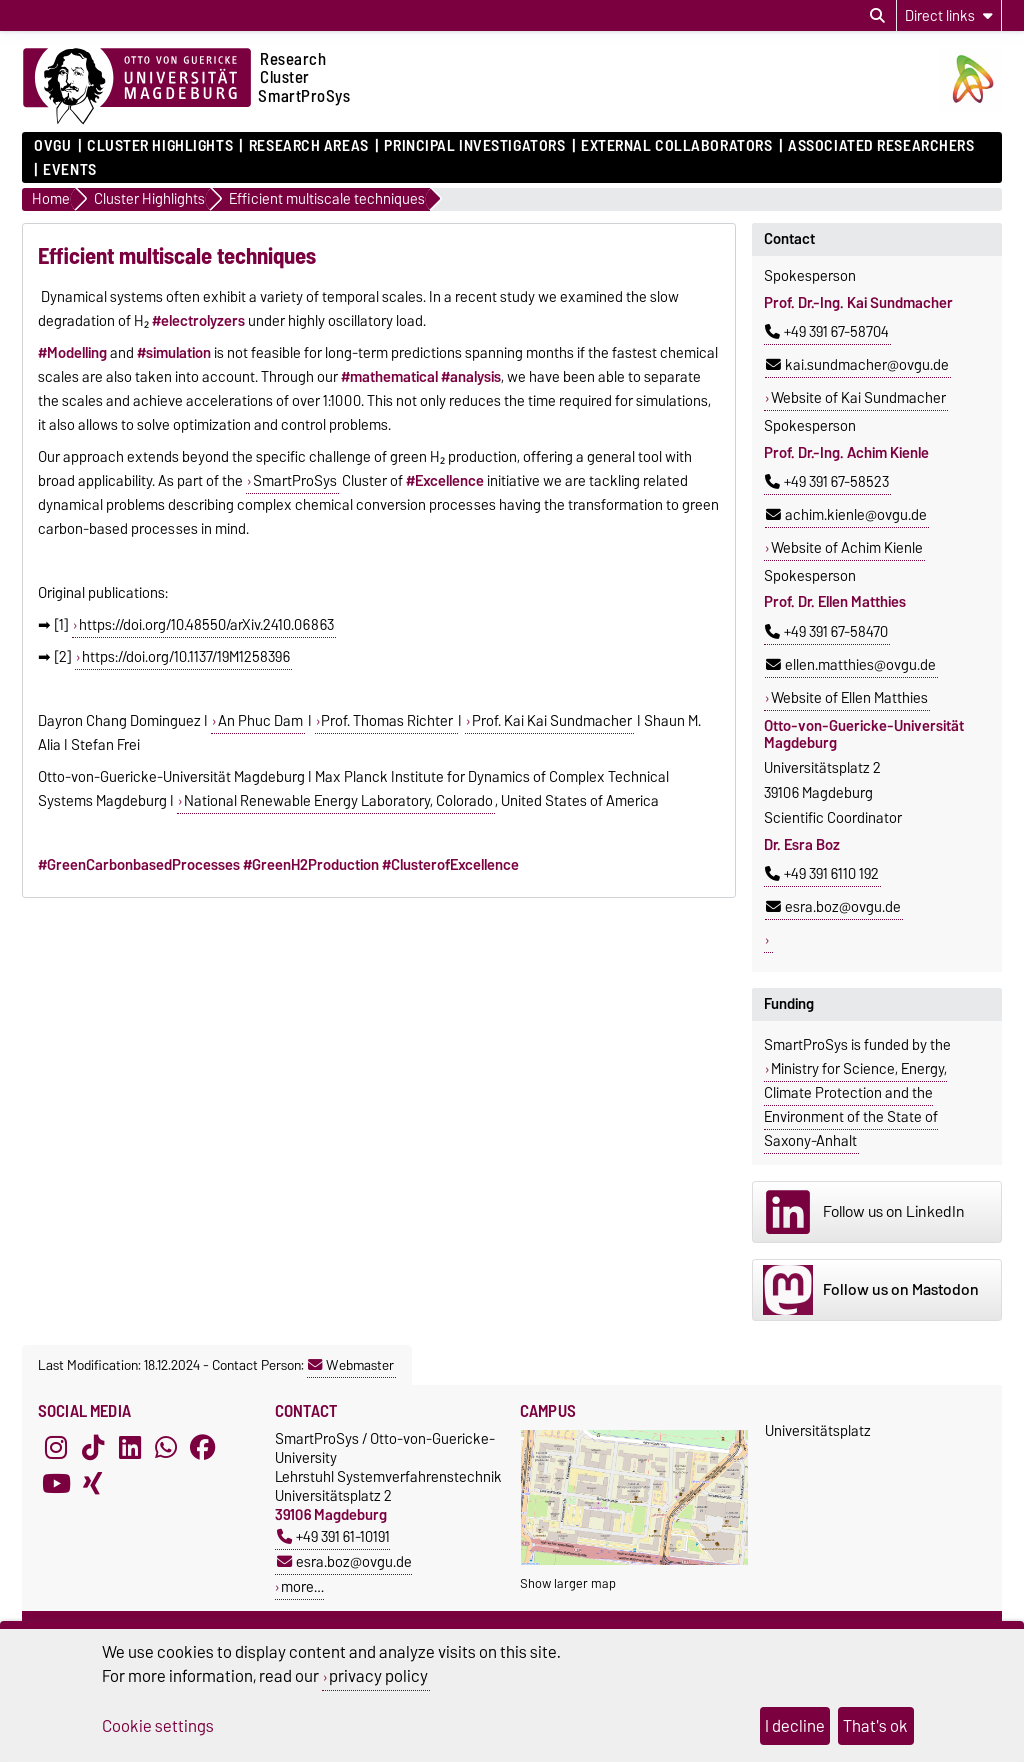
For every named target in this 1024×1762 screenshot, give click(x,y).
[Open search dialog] (877, 16)
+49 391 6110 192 (822, 874)
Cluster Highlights (160, 146)
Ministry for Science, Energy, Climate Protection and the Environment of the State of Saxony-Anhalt (855, 1105)
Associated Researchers (881, 146)
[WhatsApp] (166, 1447)
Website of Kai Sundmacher (858, 398)
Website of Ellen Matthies (849, 698)
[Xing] (93, 1483)
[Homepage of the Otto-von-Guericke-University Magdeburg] (137, 87)
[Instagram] (56, 1447)
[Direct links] (949, 15)
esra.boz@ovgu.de (833, 907)
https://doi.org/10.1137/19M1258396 (186, 657)
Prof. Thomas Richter (388, 721)
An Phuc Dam (260, 721)
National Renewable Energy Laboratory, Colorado (338, 801)
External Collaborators (676, 146)
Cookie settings (158, 1726)
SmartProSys (295, 481)
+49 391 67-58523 (827, 482)
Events (69, 170)
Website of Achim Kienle (847, 548)
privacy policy (378, 1676)
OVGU (52, 146)
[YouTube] (56, 1483)
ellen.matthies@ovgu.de (851, 665)
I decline (795, 1726)
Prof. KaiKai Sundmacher (552, 721)
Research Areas (309, 146)
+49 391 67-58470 (826, 632)
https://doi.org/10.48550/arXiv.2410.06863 (206, 625)
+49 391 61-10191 (333, 1536)
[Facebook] (203, 1447)
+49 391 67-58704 (827, 332)
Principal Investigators (474, 146)
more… (302, 1586)
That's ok (875, 1726)
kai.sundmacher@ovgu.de (857, 365)
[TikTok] (93, 1447)
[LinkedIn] (130, 1447)
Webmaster (351, 1365)
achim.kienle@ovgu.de (846, 515)
